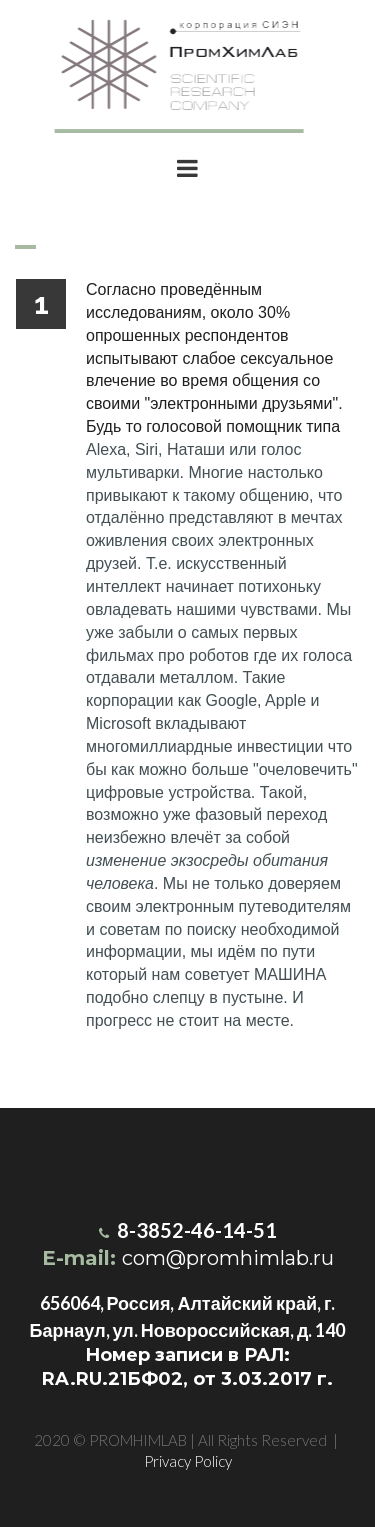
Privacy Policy (188, 1461)
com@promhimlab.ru (228, 1258)
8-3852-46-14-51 (193, 1230)
